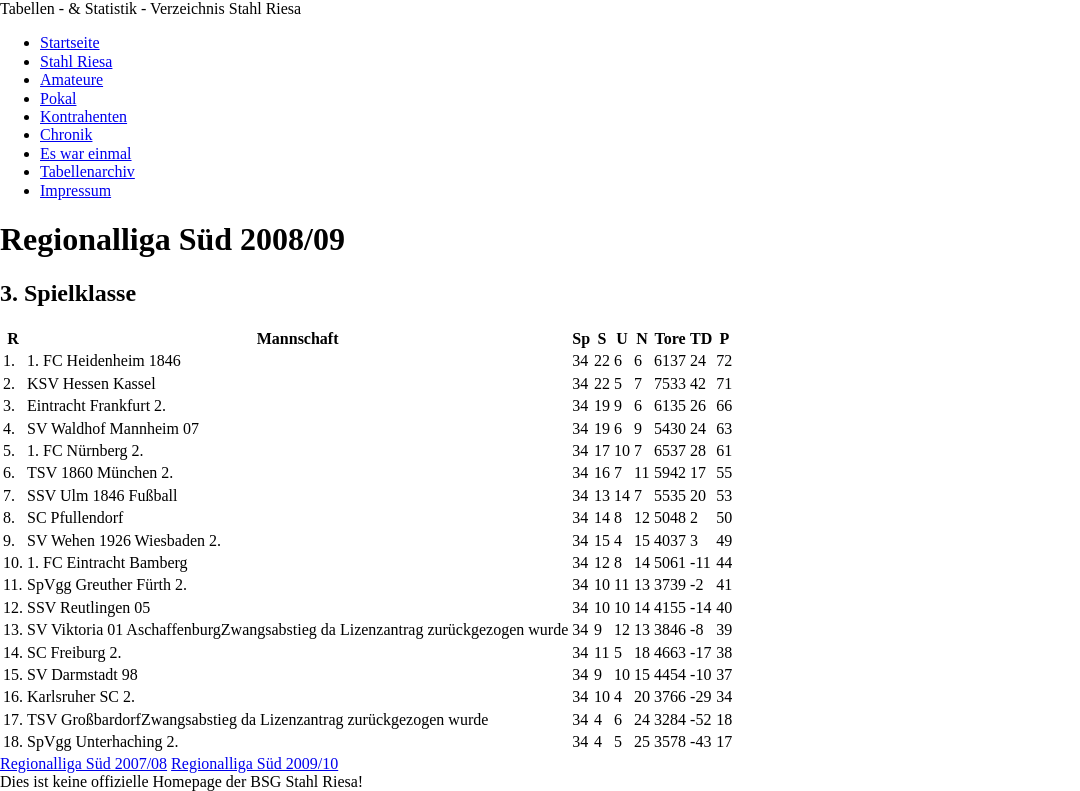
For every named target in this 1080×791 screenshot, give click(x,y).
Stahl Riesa (76, 61)
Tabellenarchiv (87, 171)
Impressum (75, 190)
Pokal (58, 98)
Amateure (71, 79)
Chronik (66, 134)
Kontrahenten (83, 116)
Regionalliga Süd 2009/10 (254, 763)
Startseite (70, 42)
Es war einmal (86, 153)
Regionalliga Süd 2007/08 (83, 763)
